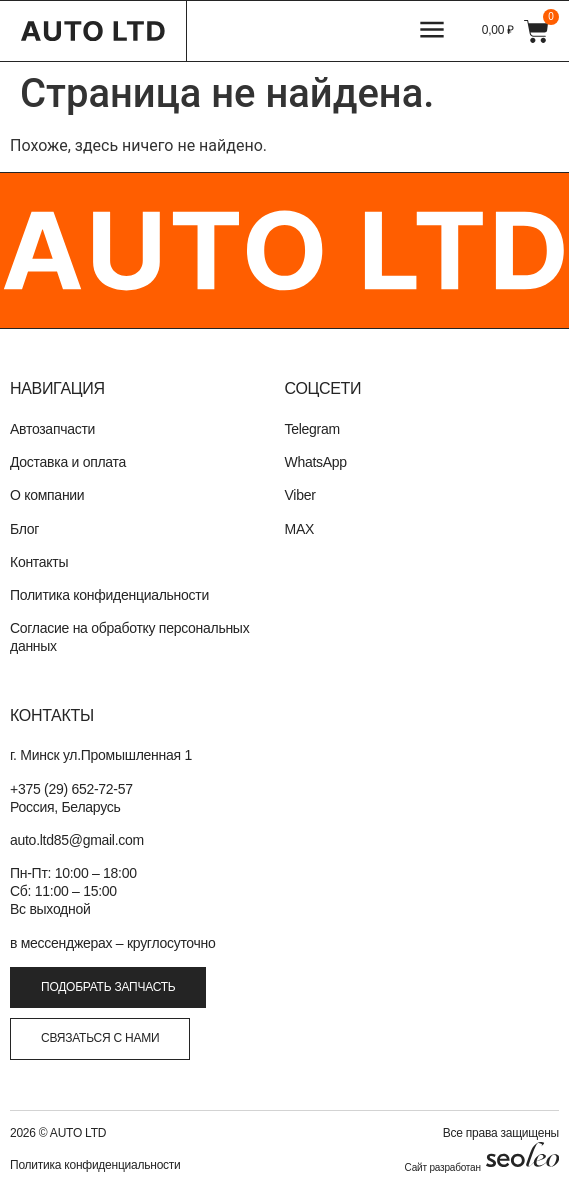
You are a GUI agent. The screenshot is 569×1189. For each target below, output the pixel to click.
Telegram (312, 429)
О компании (47, 495)
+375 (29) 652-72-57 (71, 789)
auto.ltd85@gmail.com (77, 840)
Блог (24, 529)
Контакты (39, 562)
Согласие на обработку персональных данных (129, 637)
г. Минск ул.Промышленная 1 (101, 755)
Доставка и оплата (68, 462)
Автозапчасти (52, 429)
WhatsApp (316, 462)
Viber (300, 495)
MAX (300, 529)
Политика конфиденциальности (109, 595)
